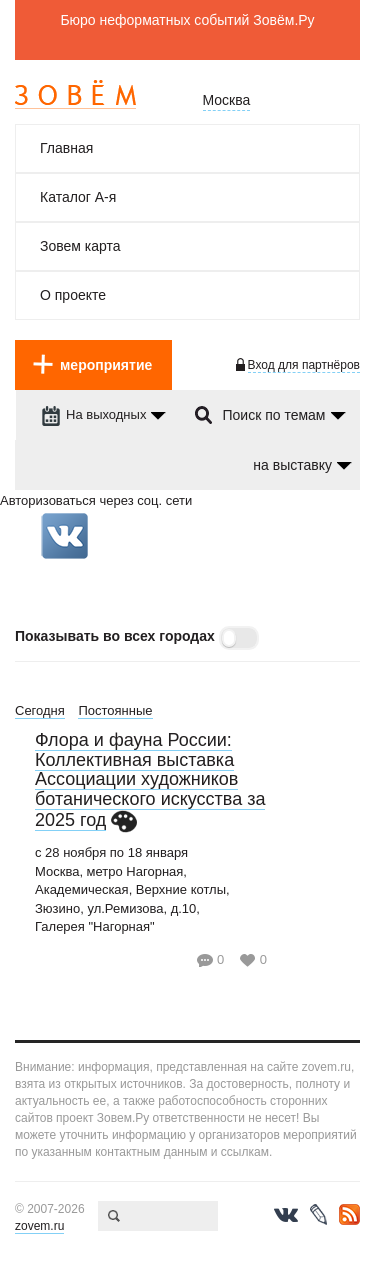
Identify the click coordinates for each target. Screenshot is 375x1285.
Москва (227, 100)
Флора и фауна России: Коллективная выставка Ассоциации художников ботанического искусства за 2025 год (150, 780)
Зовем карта (80, 246)
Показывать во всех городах (115, 636)
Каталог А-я (78, 197)
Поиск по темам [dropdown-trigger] (273, 415)
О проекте (73, 295)
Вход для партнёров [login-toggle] (304, 365)
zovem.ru (39, 1226)
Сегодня (40, 710)
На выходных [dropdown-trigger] (93, 414)
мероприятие (106, 365)
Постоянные (115, 710)
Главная (66, 148)
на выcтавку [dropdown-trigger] (292, 465)
